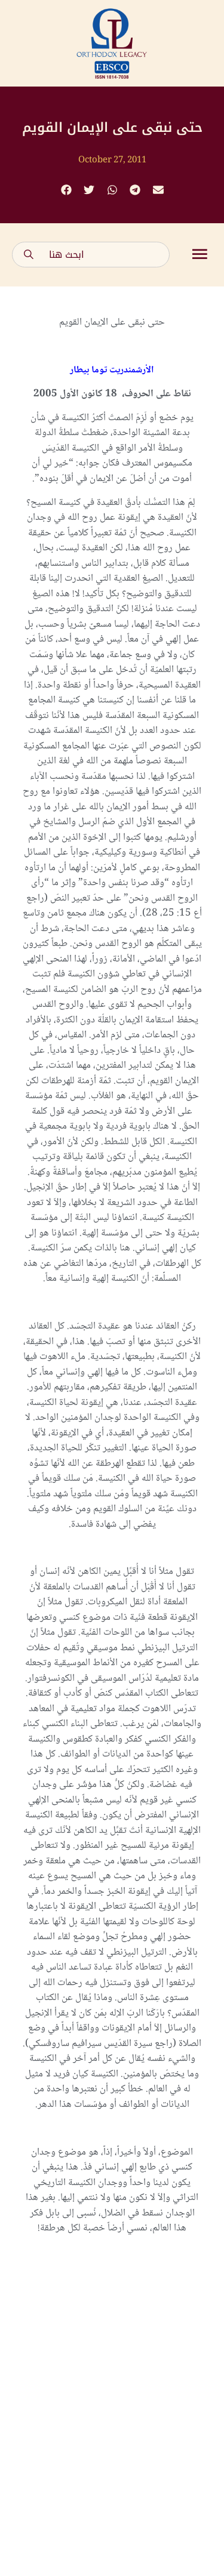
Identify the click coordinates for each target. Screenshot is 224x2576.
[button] (66, 190)
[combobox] (91, 254)
